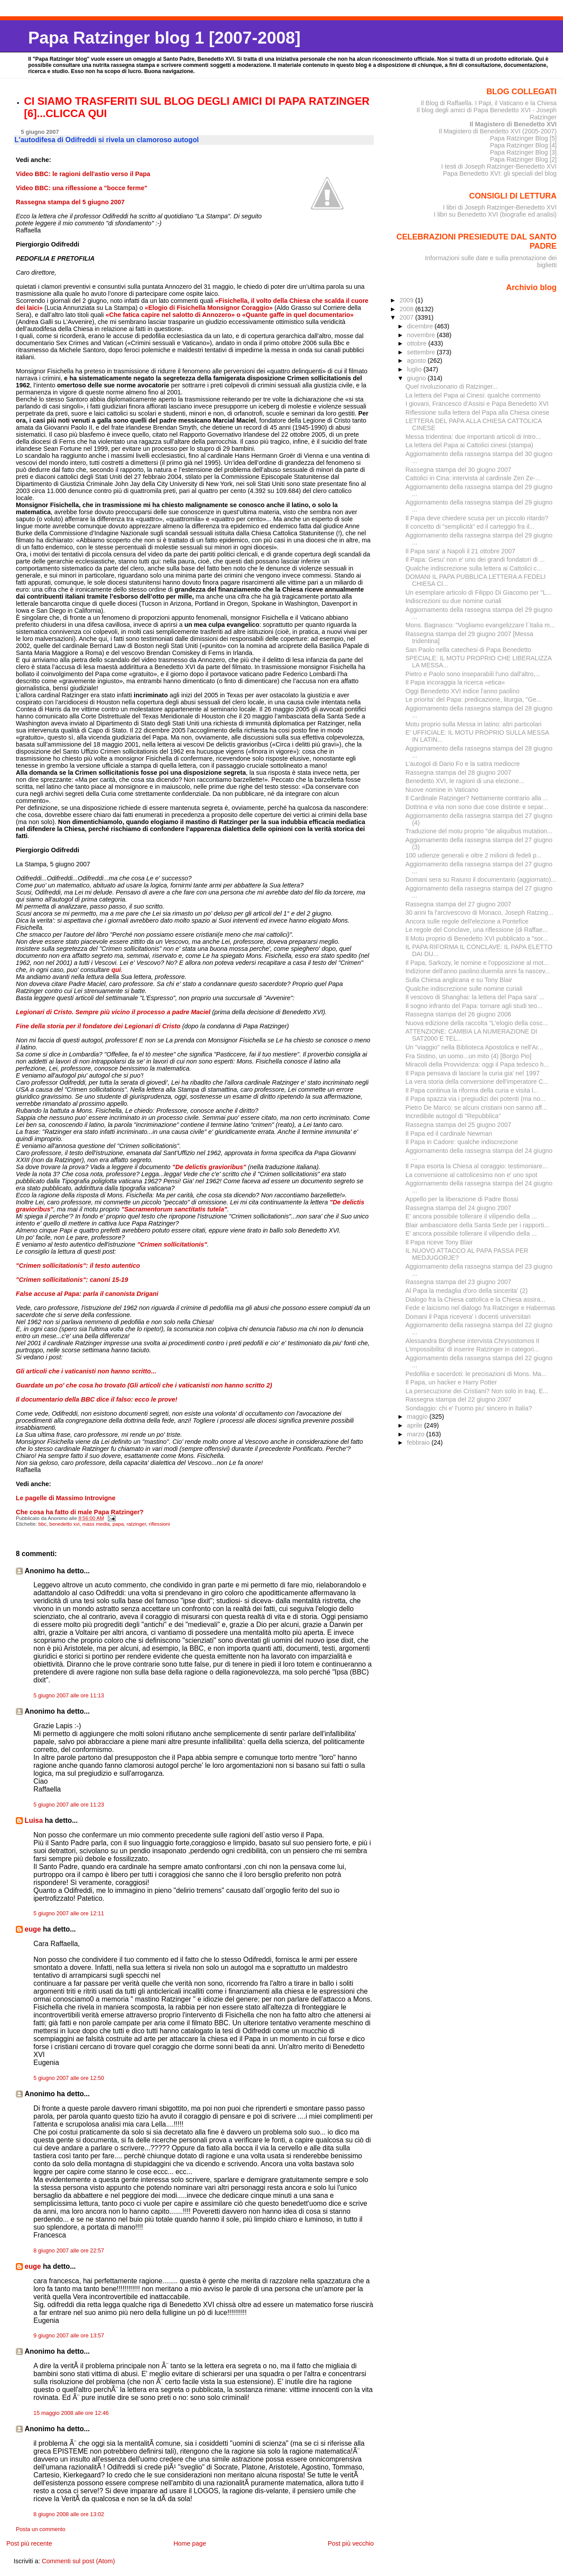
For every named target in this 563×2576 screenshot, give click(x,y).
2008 (407, 309)
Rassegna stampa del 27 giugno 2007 (459, 904)
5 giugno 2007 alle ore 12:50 (68, 2078)
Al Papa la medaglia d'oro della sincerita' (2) (467, 1290)
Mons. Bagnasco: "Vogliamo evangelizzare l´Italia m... (480, 625)
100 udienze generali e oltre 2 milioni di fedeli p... (474, 855)
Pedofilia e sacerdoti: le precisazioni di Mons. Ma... (476, 1373)
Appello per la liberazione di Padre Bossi (462, 1199)
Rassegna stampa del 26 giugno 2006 (459, 1014)
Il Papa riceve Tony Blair (439, 1242)
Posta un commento (41, 2529)
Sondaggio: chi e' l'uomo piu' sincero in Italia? (469, 1408)
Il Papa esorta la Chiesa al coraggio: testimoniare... (477, 1166)
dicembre (421, 326)
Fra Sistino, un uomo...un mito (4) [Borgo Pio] (469, 1056)
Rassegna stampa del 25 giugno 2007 (459, 1124)
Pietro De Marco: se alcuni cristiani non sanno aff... (476, 1107)
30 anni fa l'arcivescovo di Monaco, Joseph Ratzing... (479, 912)
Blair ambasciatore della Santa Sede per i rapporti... (477, 1225)
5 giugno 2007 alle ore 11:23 (68, 1805)
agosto (417, 360)
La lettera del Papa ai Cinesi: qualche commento (473, 395)
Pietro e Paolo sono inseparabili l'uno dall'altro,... (473, 673)
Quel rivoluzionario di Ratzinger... (452, 386)
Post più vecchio (351, 2543)
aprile (415, 1425)
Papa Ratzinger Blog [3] (523, 152)
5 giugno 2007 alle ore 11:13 (68, 1696)
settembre (422, 352)
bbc (42, 1524)
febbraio (419, 1442)
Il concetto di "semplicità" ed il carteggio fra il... (470, 526)
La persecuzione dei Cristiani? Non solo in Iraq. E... (477, 1391)
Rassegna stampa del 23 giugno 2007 (459, 1281)
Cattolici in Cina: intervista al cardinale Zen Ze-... (473, 478)
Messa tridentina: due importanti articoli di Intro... (473, 436)
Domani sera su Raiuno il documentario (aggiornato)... (481, 879)
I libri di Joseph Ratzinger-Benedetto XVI (500, 207)
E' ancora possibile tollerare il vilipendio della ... (471, 1216)
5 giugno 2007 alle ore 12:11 (68, 1913)
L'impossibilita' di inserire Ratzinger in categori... (472, 1349)
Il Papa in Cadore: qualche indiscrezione (462, 1141)
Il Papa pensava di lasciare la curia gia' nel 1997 (473, 1073)
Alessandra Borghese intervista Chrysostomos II (473, 1340)
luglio (415, 369)
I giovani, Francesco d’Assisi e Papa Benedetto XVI (477, 403)
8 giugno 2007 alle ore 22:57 (68, 2251)
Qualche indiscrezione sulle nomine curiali (464, 988)
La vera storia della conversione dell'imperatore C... (477, 1081)
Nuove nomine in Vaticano (442, 789)
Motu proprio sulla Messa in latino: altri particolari (474, 724)
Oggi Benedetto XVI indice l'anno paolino (462, 691)
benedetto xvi (64, 1524)
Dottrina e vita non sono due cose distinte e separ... (477, 806)
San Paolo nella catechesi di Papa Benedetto (468, 649)
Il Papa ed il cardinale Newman (449, 1133)
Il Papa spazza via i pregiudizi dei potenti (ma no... (475, 1098)
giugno (417, 378)
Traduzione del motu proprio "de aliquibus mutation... (479, 831)
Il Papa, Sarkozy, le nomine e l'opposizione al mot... (477, 962)
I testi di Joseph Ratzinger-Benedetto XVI (499, 166)
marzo (416, 1434)
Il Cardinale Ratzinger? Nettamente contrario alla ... (477, 798)
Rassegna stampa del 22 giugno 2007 (459, 1399)
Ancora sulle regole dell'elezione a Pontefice (467, 921)
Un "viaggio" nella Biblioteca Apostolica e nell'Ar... (474, 1047)
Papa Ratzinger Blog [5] (523, 138)
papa (118, 1524)
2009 (407, 300)
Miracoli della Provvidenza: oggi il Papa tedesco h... (477, 1064)
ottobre (417, 343)
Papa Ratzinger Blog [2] (523, 159)
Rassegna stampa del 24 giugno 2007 (459, 1207)
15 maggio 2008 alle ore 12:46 (71, 2413)
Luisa (34, 1820)
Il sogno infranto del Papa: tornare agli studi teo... (474, 1005)
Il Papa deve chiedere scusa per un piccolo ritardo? (477, 518)
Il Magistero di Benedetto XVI (513, 124)
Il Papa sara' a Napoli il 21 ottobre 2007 (460, 551)
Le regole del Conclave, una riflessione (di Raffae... (477, 929)
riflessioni (159, 1524)
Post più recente (29, 2543)
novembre (422, 335)
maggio (418, 1416)
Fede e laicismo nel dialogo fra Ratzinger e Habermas (481, 1307)
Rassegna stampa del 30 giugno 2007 (459, 469)
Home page (189, 2543)
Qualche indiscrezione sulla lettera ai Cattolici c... (474, 568)
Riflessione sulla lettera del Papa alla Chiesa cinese (477, 412)
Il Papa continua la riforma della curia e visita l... (472, 1090)
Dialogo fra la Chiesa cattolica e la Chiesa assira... (475, 1299)
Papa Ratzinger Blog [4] (523, 145)
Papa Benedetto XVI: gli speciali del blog (500, 173)
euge (33, 1929)
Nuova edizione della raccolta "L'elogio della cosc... (477, 1023)
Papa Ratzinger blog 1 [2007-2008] (164, 37)
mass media (96, 1524)
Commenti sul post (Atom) (78, 2561)
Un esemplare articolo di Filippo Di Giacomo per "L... (479, 592)
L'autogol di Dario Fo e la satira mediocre (463, 763)
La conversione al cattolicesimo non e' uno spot (471, 1174)
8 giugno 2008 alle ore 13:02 (68, 2514)
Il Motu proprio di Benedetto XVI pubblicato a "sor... (477, 938)
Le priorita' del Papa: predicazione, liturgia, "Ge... (473, 699)
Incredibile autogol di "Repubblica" (453, 1115)
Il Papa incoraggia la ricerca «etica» (455, 682)
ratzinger (136, 1524)
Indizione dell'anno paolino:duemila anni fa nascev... (478, 971)
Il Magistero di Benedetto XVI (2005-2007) (497, 131)
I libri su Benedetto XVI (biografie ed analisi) (495, 214)
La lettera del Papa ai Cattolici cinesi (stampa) (470, 445)
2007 (407, 317)
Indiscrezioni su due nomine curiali (453, 600)
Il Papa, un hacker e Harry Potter (451, 1382)
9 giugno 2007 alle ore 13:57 (68, 2336)
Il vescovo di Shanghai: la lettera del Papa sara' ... (475, 997)
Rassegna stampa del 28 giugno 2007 (459, 772)
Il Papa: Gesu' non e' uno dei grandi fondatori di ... (475, 559)
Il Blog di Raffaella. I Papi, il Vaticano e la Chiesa (488, 103)
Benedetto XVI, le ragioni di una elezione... (465, 780)
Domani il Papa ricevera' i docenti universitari (468, 1316)
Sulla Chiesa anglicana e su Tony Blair (459, 979)
